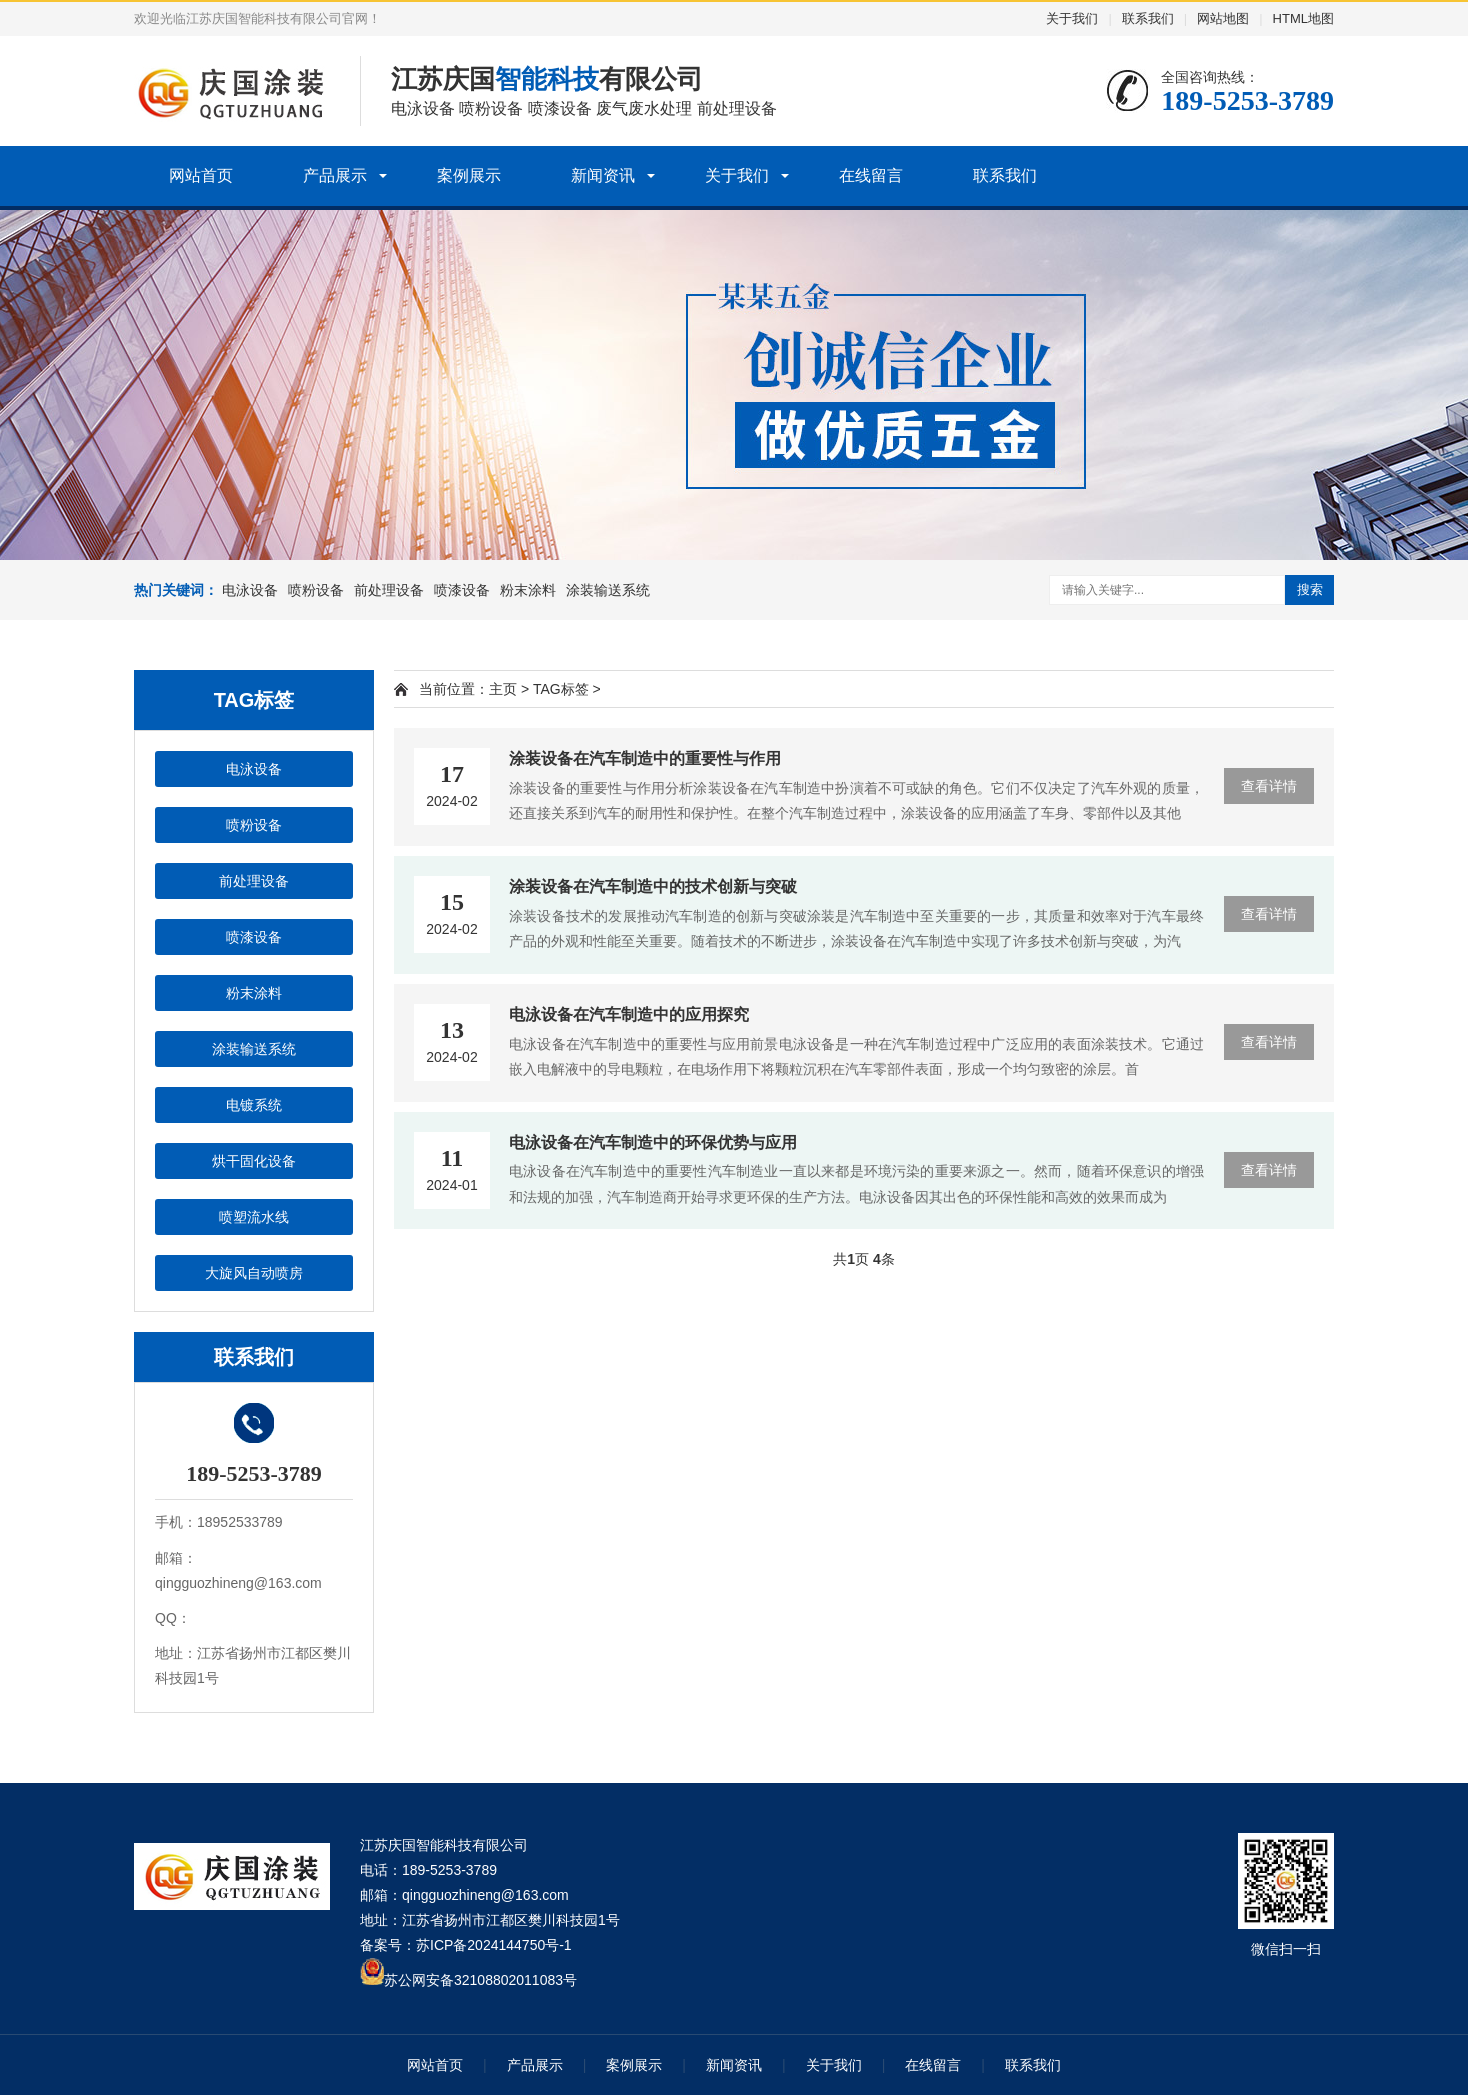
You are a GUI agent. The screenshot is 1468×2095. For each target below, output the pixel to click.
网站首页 (201, 175)
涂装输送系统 (608, 590)
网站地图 (1223, 18)
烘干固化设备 (254, 1161)
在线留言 (871, 175)
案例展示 (469, 175)
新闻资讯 (603, 175)
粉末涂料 (528, 590)
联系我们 (1148, 18)
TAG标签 (561, 689)
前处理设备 (389, 590)
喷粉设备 (316, 590)
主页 (503, 689)
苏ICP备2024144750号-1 (494, 1945)
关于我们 (1072, 18)
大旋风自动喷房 (254, 1273)
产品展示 (335, 175)
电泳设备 (250, 590)
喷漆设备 (462, 590)
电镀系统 (254, 1105)
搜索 (1310, 589)
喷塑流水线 (254, 1217)
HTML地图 (1303, 18)
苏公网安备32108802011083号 (480, 1980)
